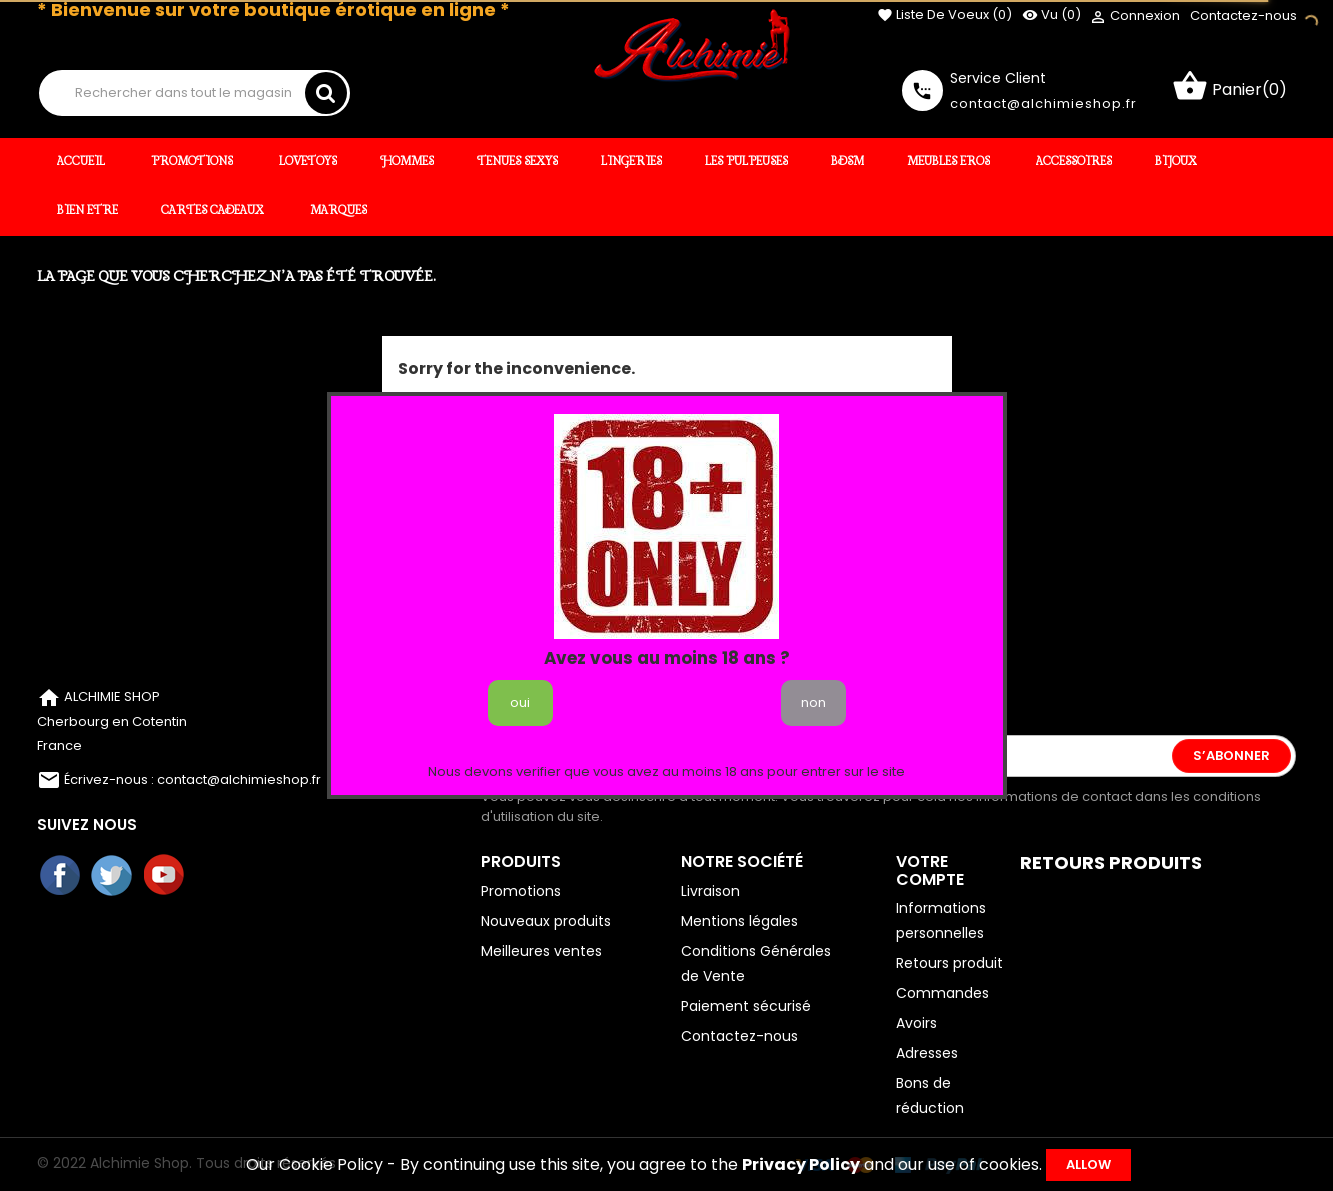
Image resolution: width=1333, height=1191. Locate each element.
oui (520, 702)
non (813, 702)
